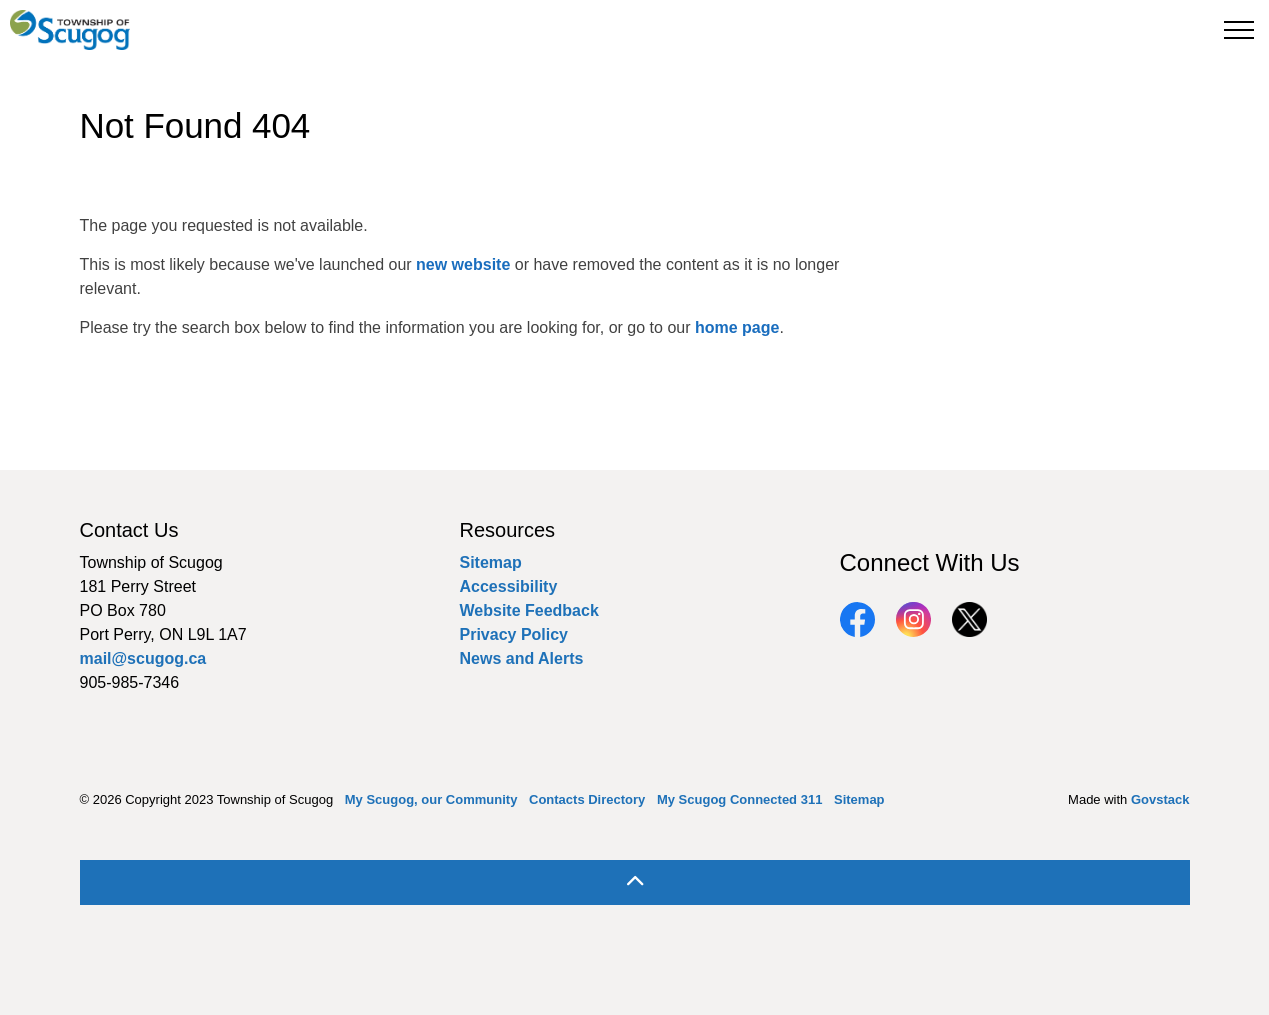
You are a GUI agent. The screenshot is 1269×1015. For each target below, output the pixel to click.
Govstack (1160, 799)
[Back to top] (635, 882)
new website (463, 264)
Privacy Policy (514, 634)
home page (737, 327)
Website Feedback (529, 610)
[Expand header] (1239, 30)
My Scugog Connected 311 (739, 799)
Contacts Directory (587, 799)
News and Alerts (522, 658)
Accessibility (509, 586)
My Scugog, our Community (431, 799)
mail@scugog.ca (143, 658)
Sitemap (491, 562)
